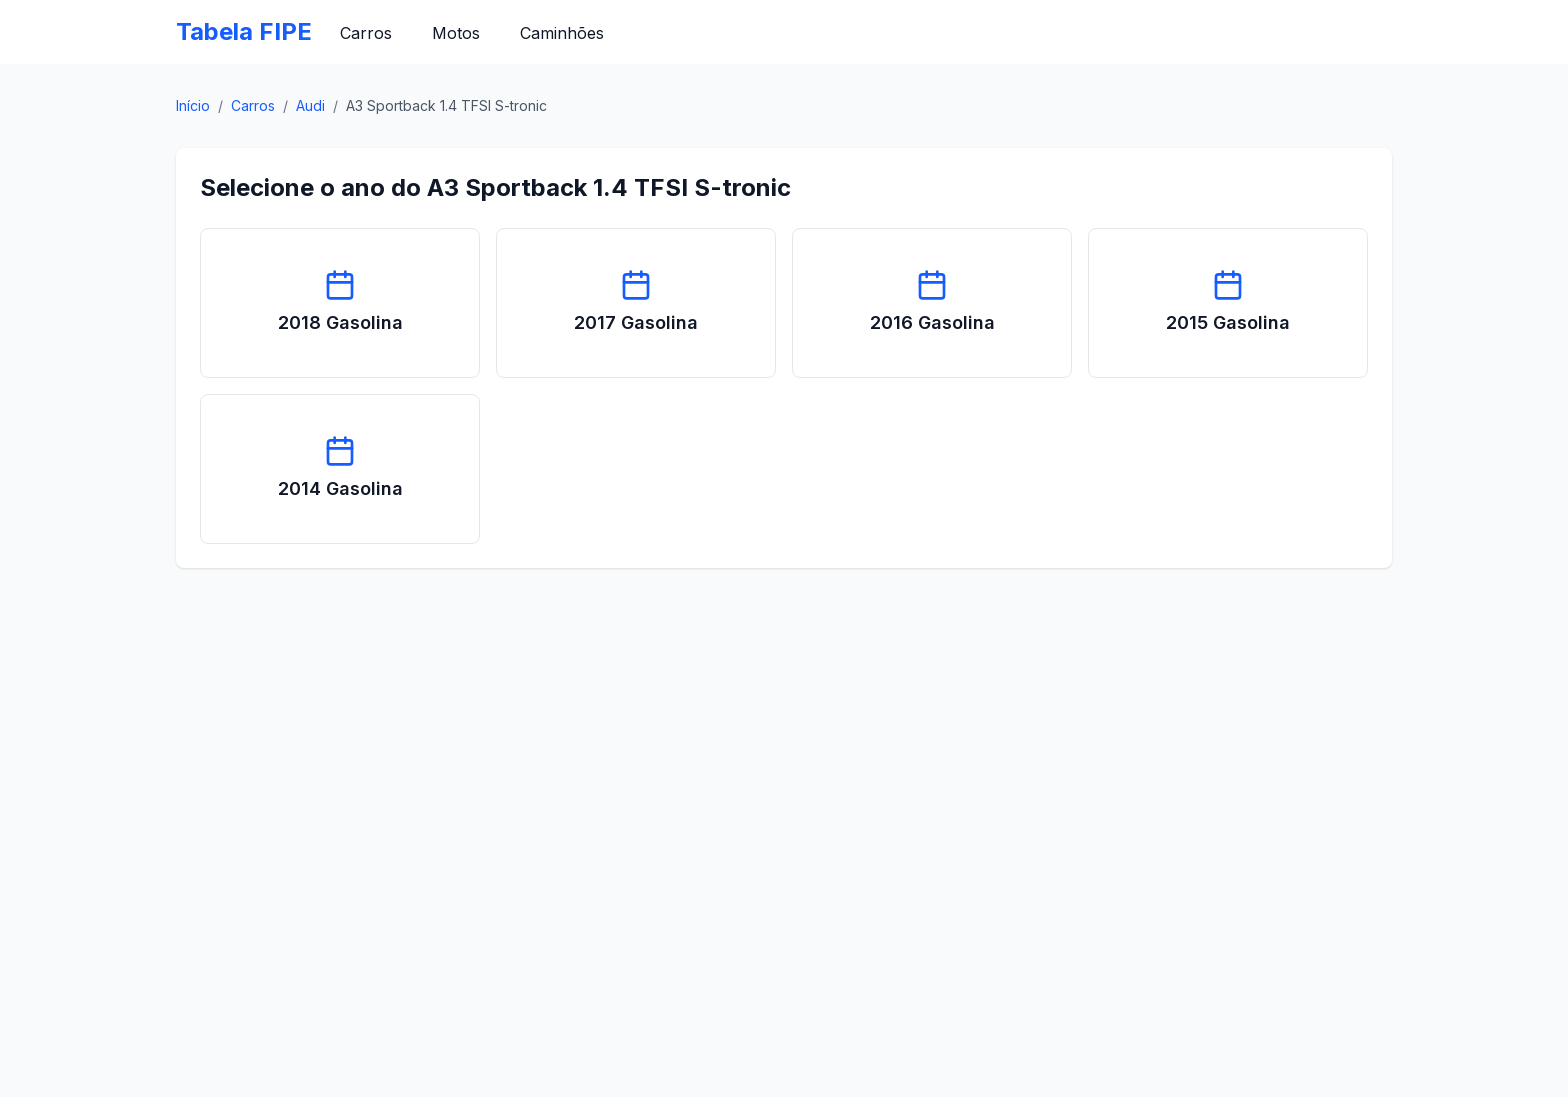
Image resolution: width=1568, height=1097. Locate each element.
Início (193, 105)
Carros (366, 33)
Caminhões (562, 33)
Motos (456, 33)
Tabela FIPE (244, 31)
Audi (310, 105)
